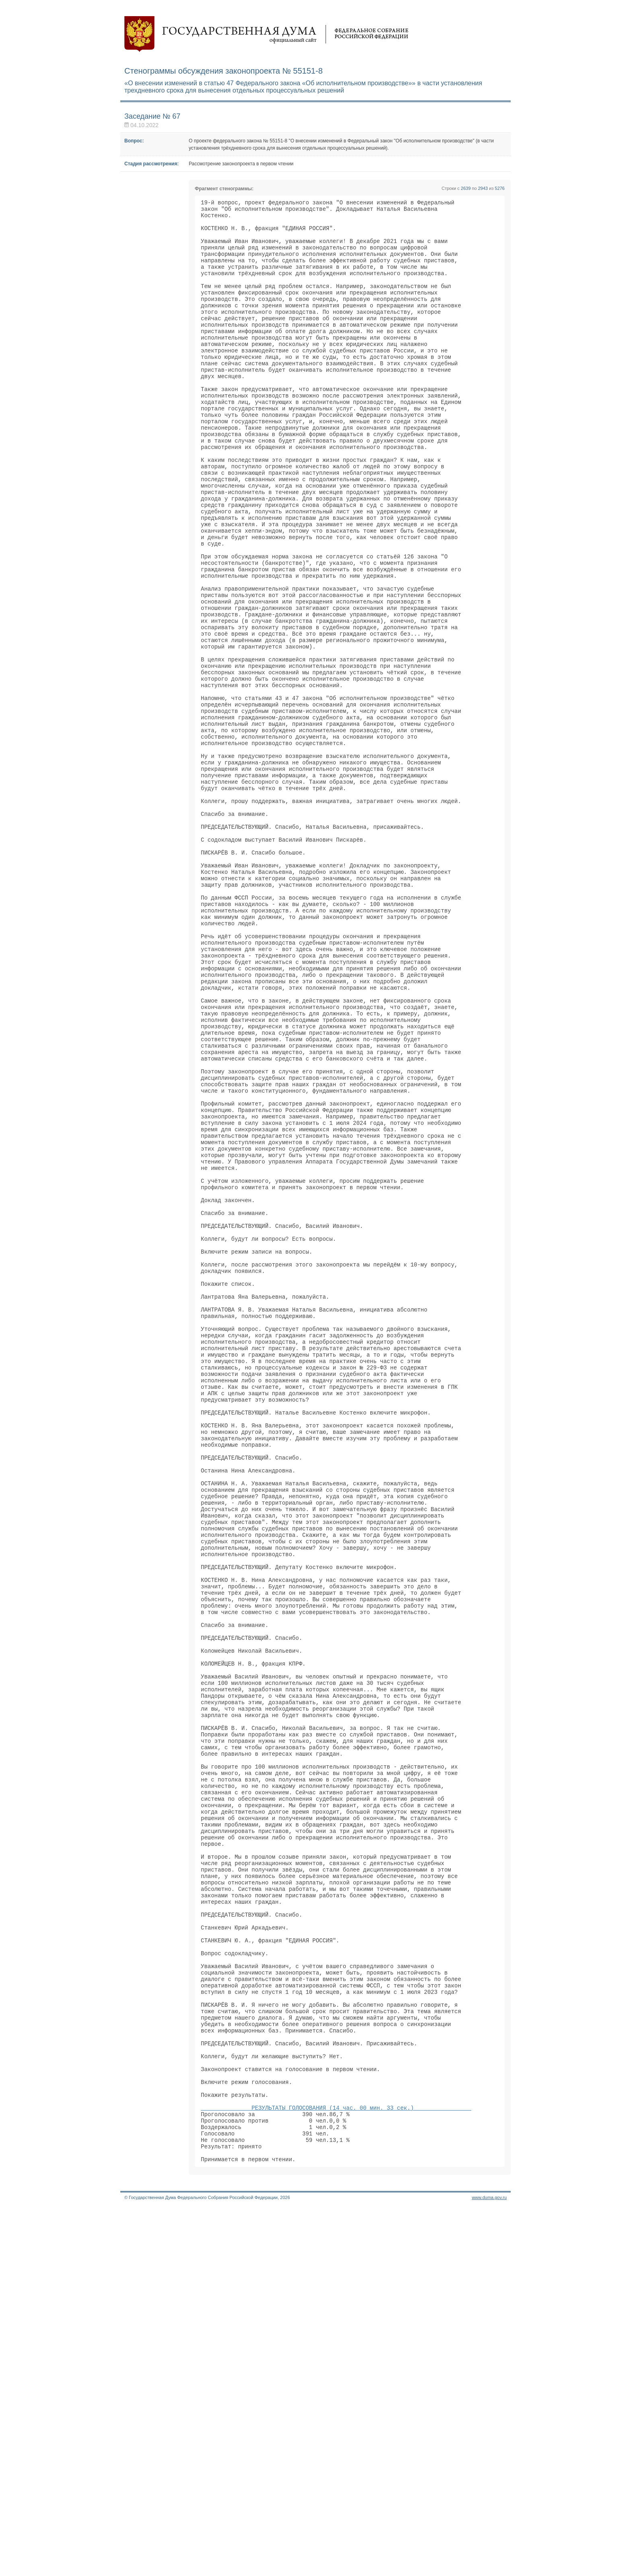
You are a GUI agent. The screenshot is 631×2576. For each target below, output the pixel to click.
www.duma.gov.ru (489, 2565)
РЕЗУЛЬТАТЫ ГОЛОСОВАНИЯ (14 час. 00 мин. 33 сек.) (336, 2466)
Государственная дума (266, 34)
